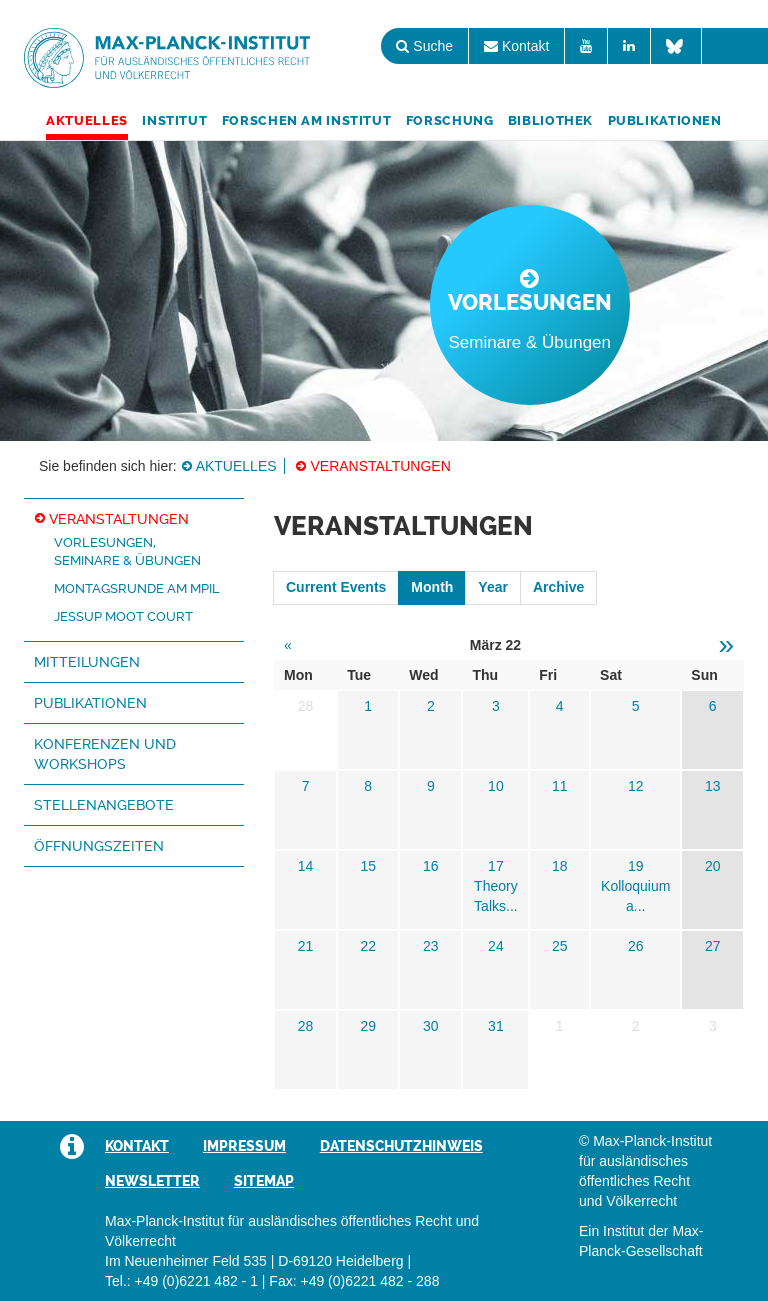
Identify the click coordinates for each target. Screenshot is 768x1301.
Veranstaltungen (380, 466)
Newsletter (152, 1181)
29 (368, 1026)
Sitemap (264, 1181)
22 (368, 946)
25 (560, 946)
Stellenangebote (104, 805)
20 (713, 866)
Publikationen (665, 120)
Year (493, 587)
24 (496, 946)
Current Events (336, 587)
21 (306, 946)
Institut (174, 120)
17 (496, 866)
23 (431, 946)
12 (636, 786)
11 (560, 786)
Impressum (244, 1146)
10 (496, 786)
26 (636, 946)
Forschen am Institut (307, 120)
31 (496, 1026)
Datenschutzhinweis (401, 1146)
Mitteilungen (87, 662)
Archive (558, 587)
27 (713, 946)
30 (431, 1026)
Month (432, 587)
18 (560, 866)
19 (636, 866)
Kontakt (516, 46)
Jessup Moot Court (123, 616)
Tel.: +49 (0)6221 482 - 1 (181, 1281)
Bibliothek (550, 120)
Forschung (450, 120)
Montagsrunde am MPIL (137, 588)
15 (368, 866)
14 (306, 866)
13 (713, 786)
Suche (424, 46)
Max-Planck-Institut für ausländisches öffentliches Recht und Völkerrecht (167, 58)
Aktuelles (87, 120)
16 (431, 866)
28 (306, 1026)
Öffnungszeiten (99, 846)
